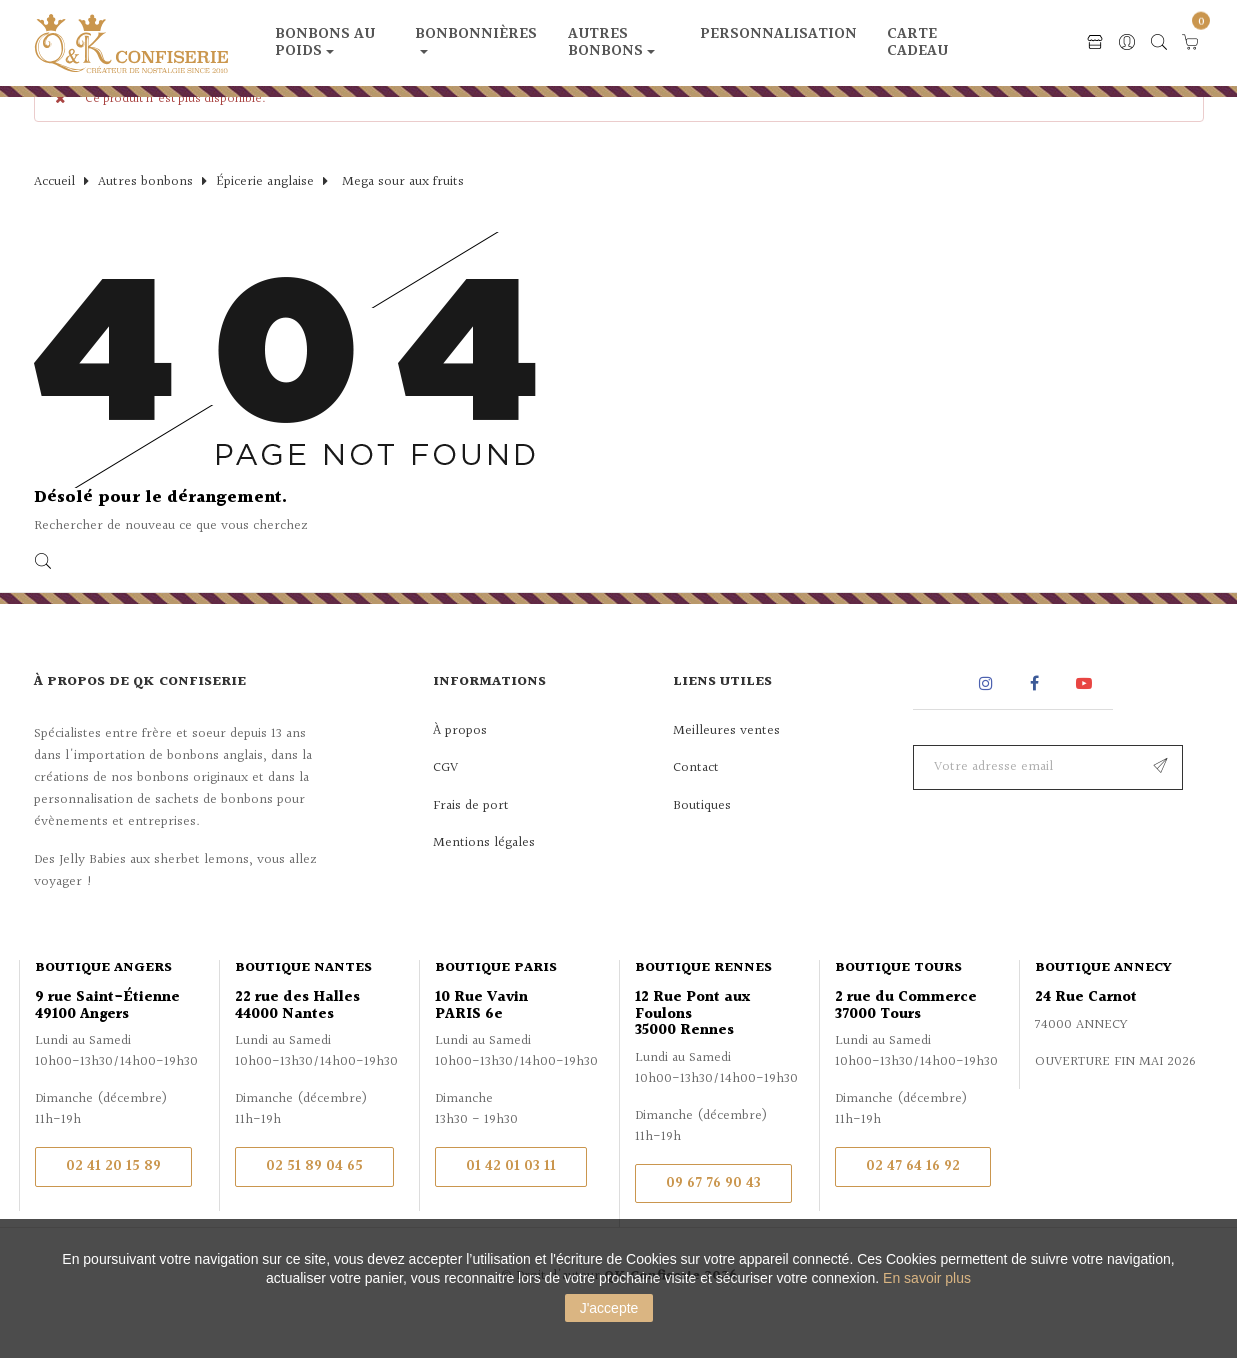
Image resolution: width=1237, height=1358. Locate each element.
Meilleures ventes (726, 765)
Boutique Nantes (303, 1002)
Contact (696, 802)
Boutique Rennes (703, 1002)
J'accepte (609, 1308)
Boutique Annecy (1103, 1002)
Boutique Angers (103, 1002)
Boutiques (702, 840)
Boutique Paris (496, 1002)
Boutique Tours (898, 1002)
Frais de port (471, 840)
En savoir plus (927, 1278)
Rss (937, 717)
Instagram (988, 717)
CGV (445, 802)
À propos (460, 765)
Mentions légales (484, 877)
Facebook (1034, 717)
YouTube (1087, 717)
